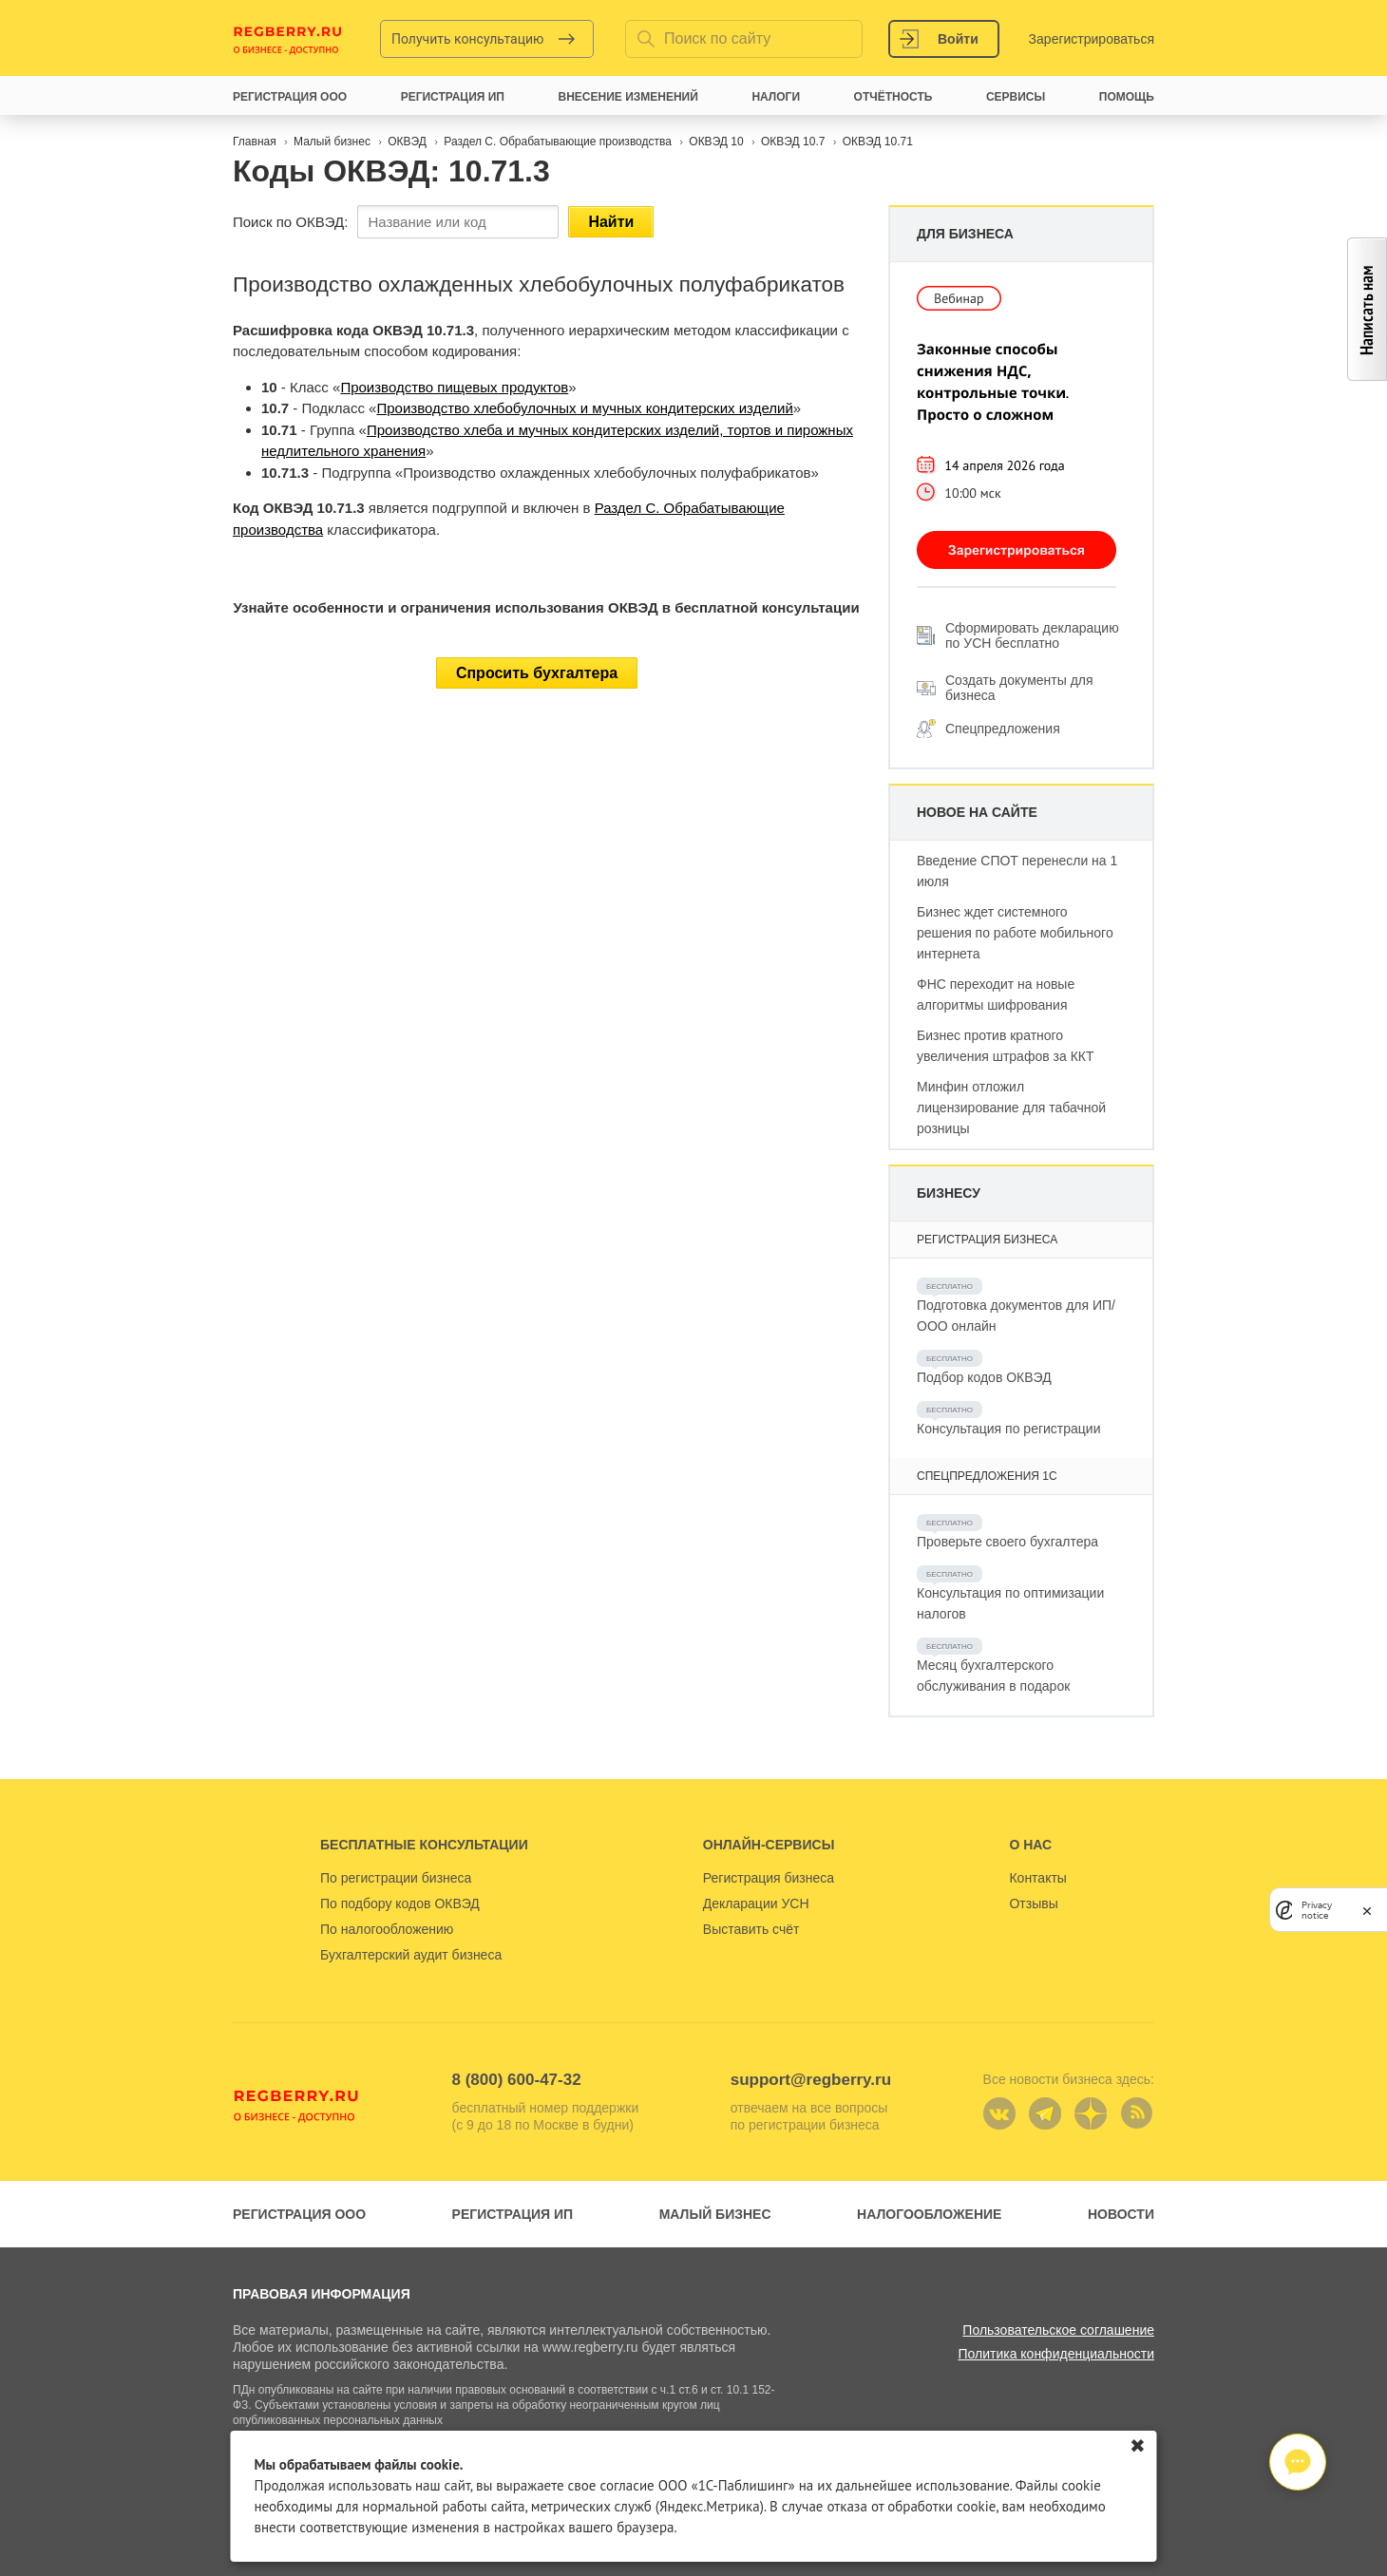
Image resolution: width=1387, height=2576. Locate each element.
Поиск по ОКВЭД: (290, 222)
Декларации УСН (756, 1903)
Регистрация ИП (513, 2214)
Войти (958, 39)
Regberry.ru (288, 39)
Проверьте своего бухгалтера (1007, 1541)
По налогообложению (386, 1929)
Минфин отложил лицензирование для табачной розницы (1011, 1107)
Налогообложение (929, 2214)
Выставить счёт (751, 1929)
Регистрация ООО (299, 2214)
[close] (1367, 1909)
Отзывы (1033, 1903)
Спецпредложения (1002, 728)
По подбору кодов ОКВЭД (400, 1903)
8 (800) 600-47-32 (516, 2080)
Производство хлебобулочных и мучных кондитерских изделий (584, 408)
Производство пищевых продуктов (454, 387)
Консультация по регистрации (1008, 1428)
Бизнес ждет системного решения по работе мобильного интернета (1015, 932)
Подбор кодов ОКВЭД (984, 1377)
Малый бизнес (715, 2214)
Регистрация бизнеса (768, 1877)
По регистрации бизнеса (395, 1877)
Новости (1121, 2214)
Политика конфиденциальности (1056, 2353)
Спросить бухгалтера (537, 673)
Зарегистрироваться (1091, 39)
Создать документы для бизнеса (1019, 687)
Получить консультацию (467, 39)
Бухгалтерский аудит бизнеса (411, 1954)
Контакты (1037, 1877)
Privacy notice (1317, 1910)
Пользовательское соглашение (1058, 2330)
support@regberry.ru (811, 2080)
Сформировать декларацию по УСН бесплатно (1032, 635)
